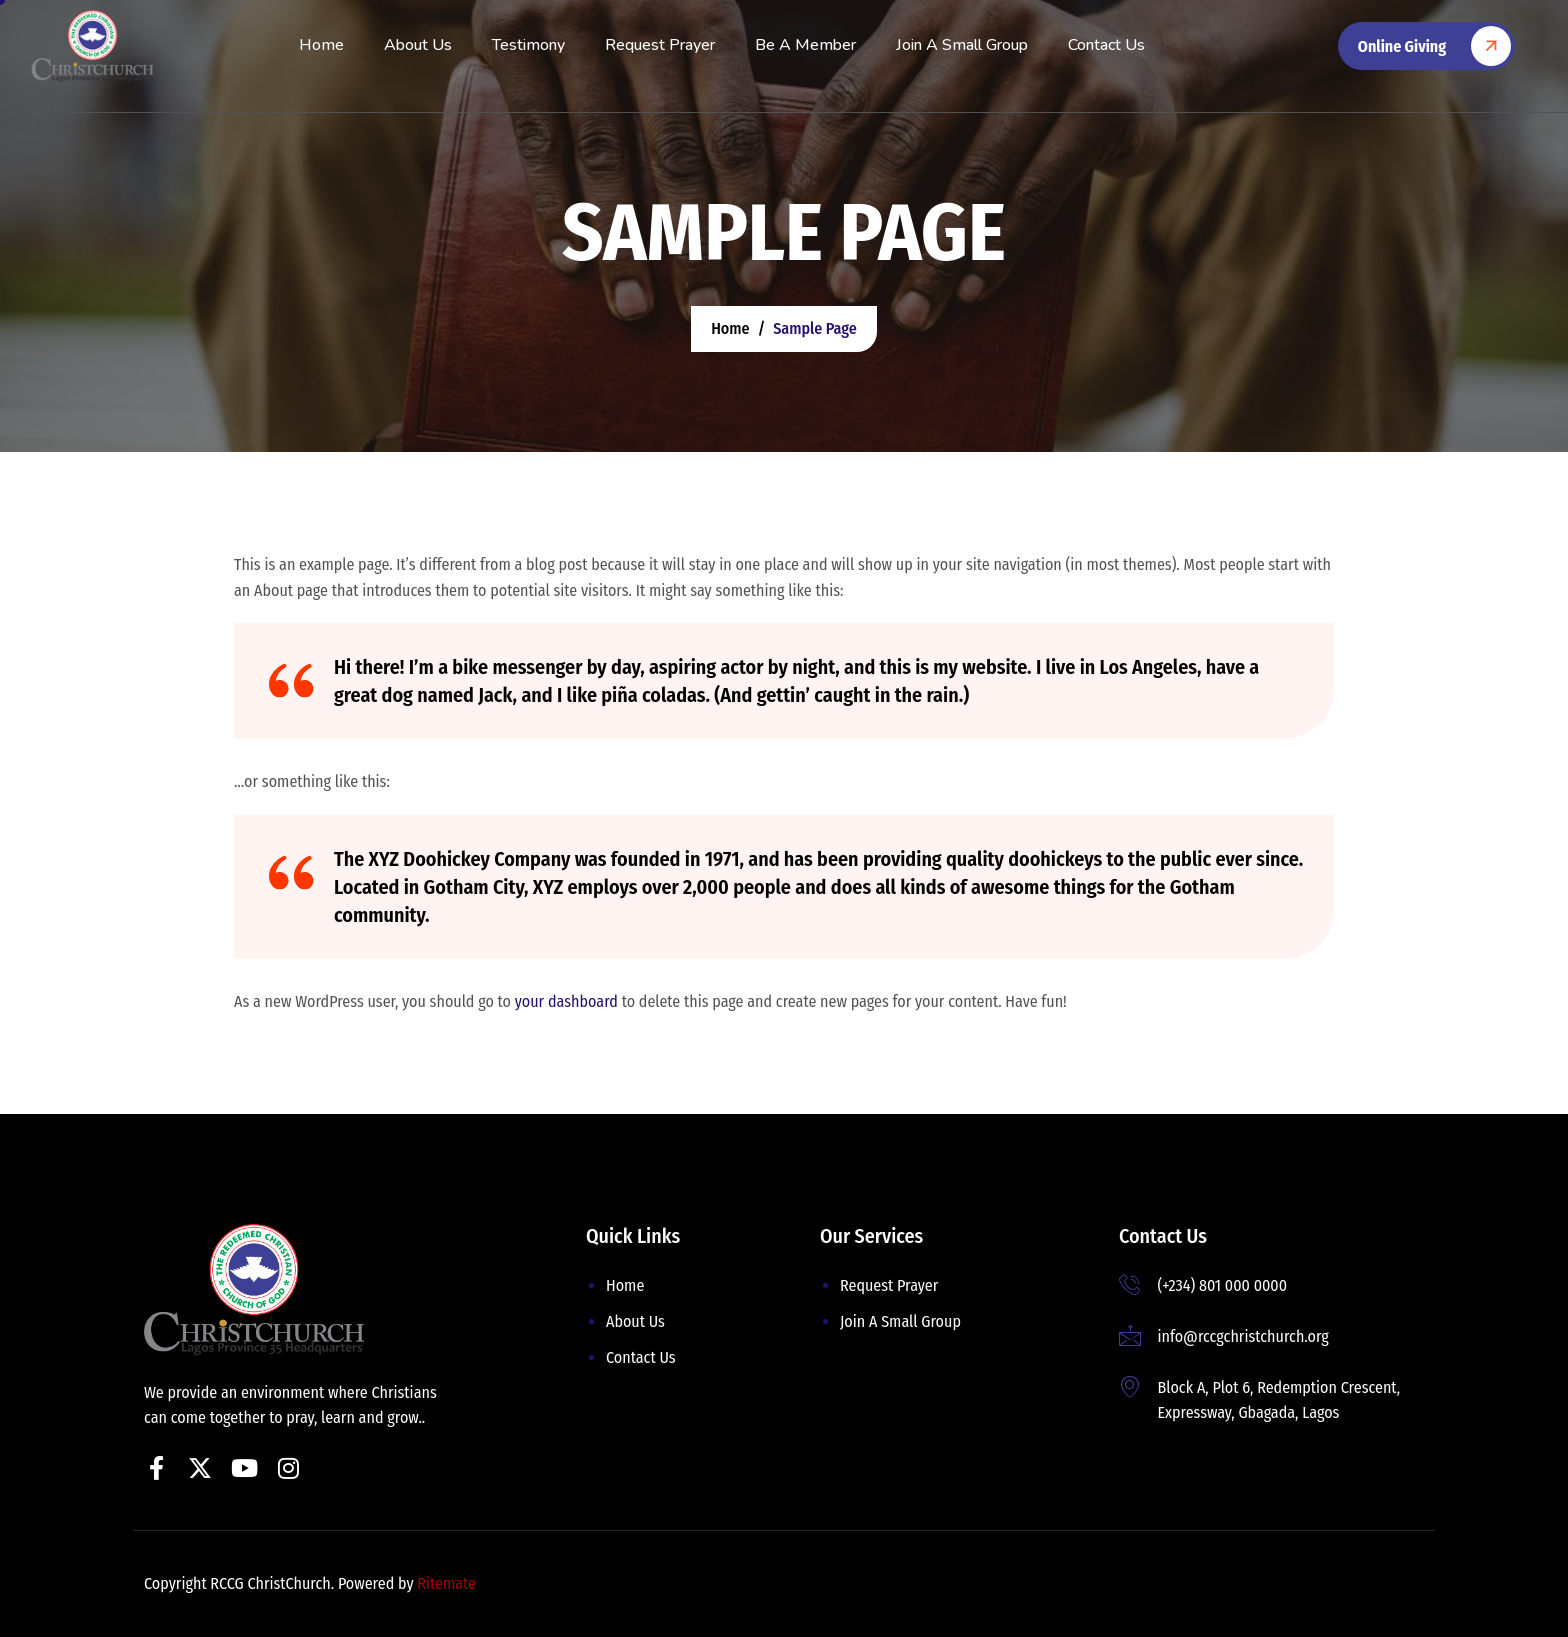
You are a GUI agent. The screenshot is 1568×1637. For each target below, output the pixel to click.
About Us (418, 45)
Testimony (528, 45)
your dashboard (566, 1001)
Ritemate (446, 1583)
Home (321, 45)
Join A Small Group (962, 45)
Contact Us (1106, 45)
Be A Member (805, 45)
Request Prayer (660, 45)
